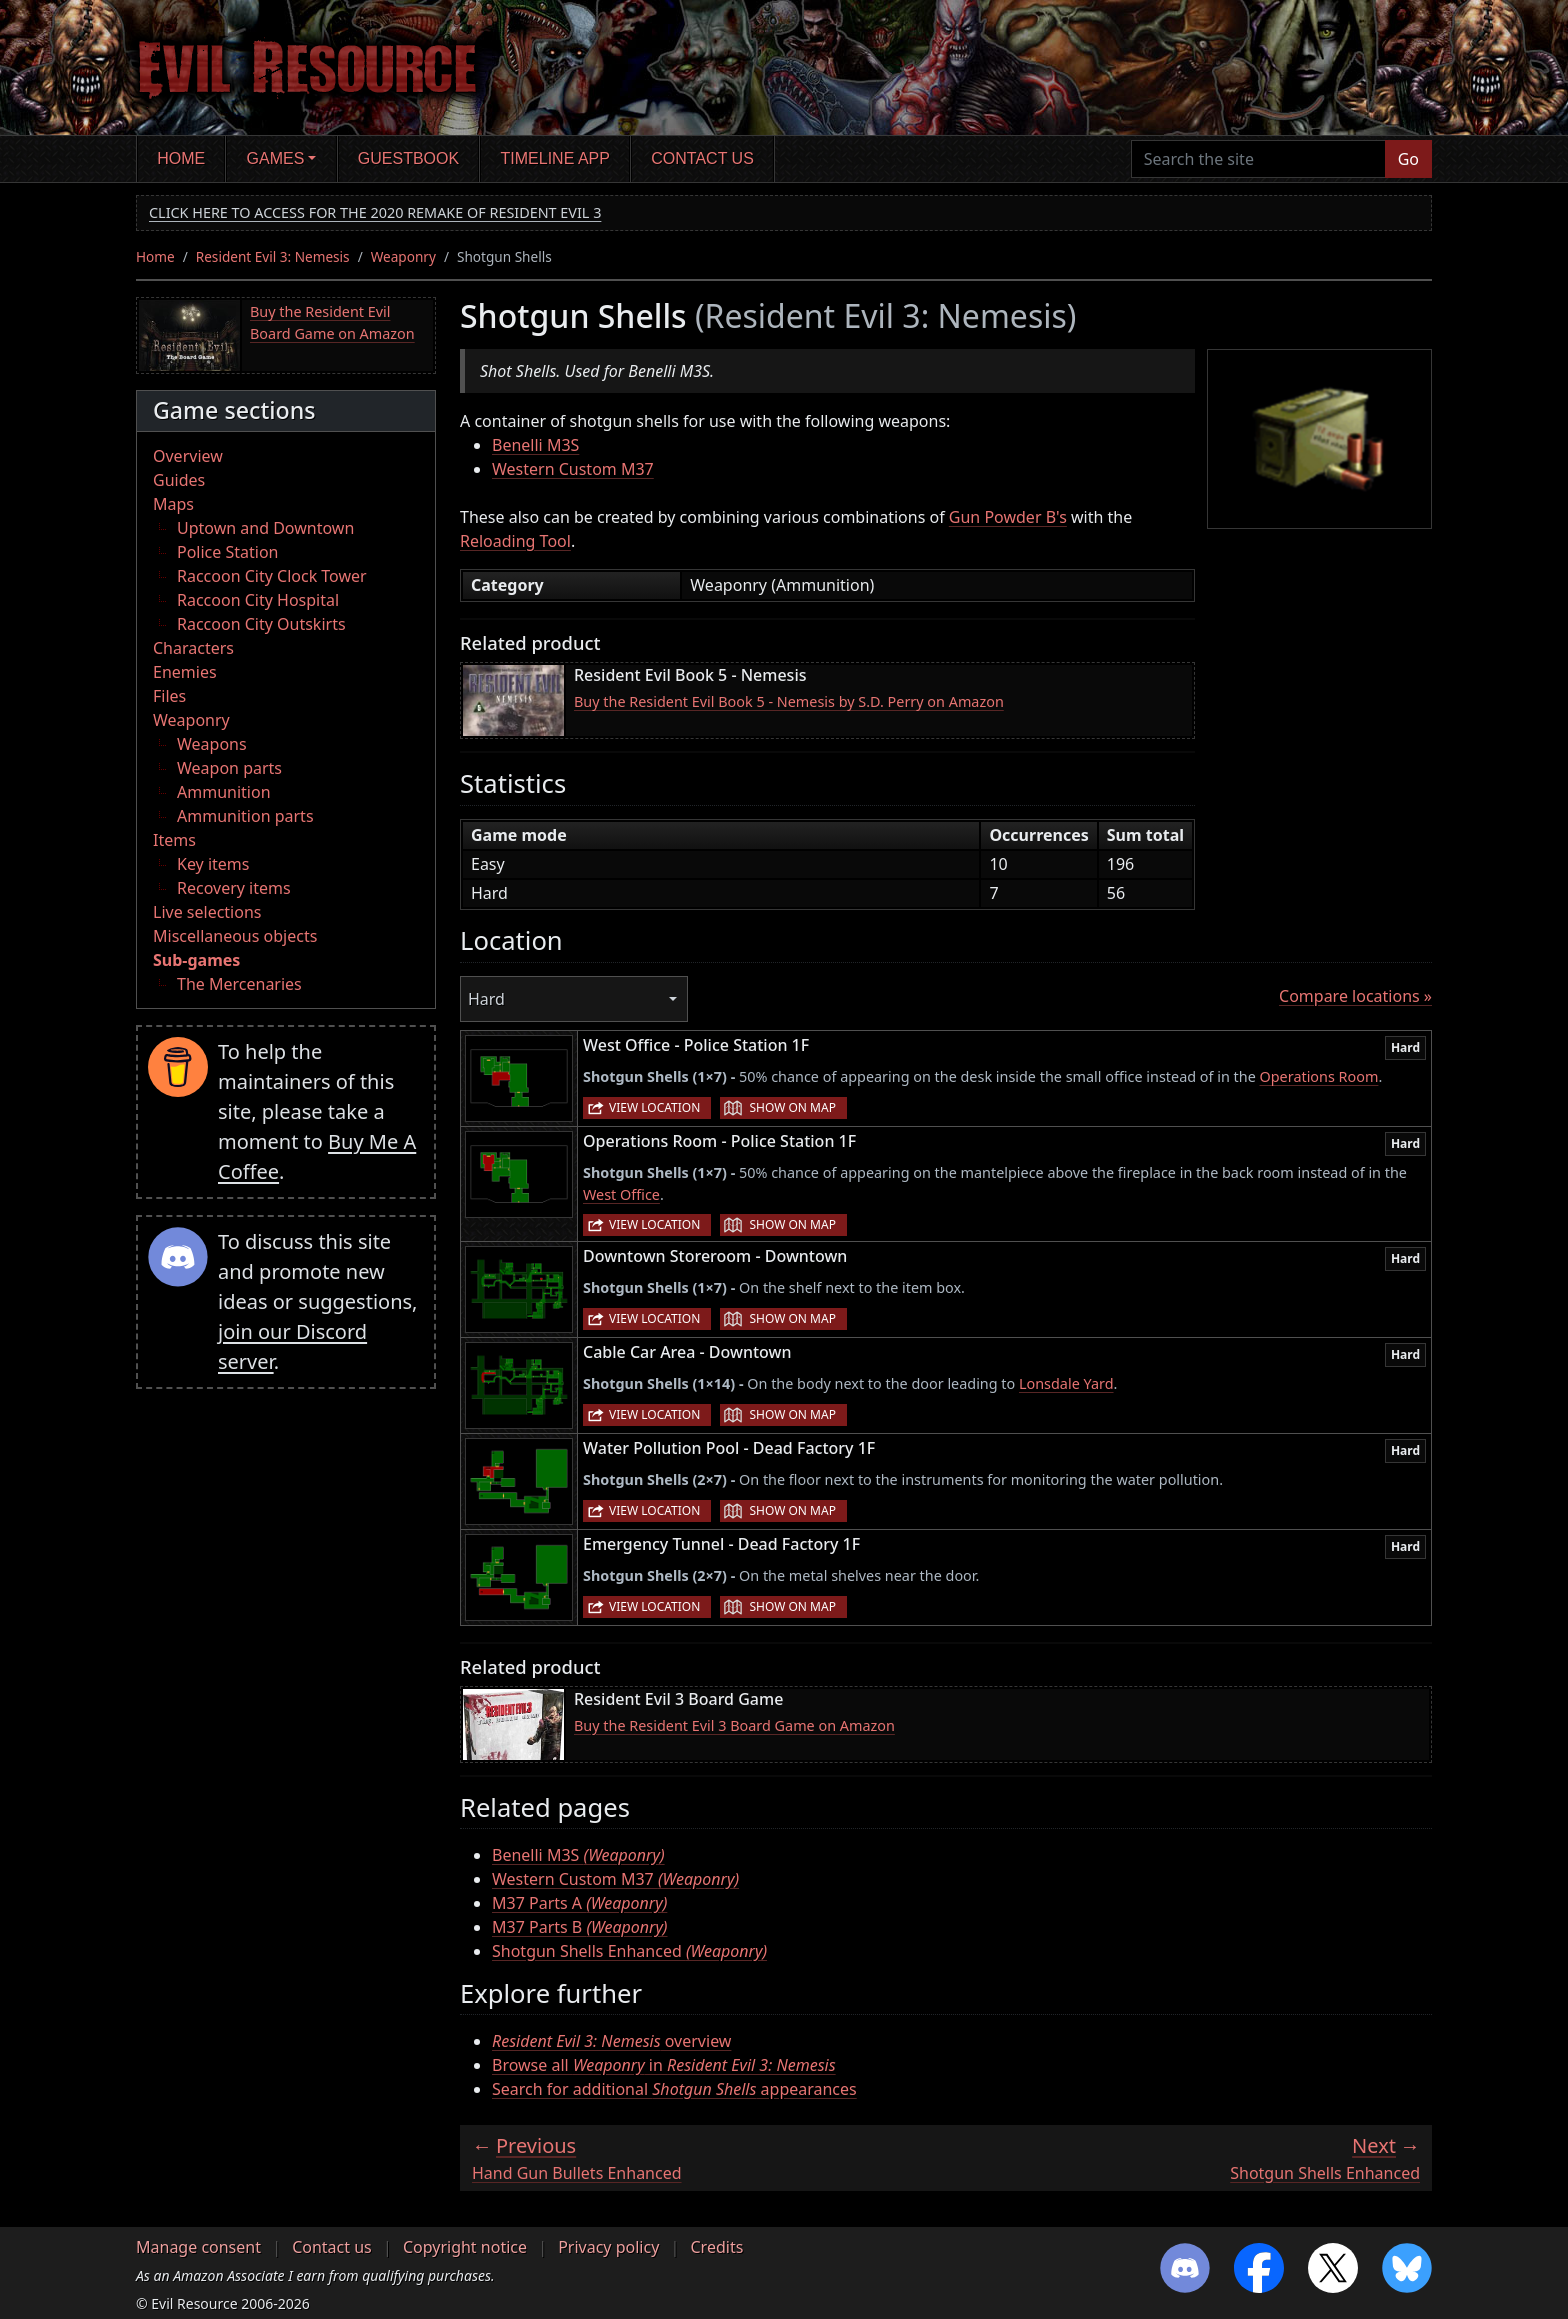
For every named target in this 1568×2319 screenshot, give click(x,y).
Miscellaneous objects (235, 936)
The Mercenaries (239, 984)
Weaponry (403, 256)
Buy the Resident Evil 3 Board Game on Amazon (734, 1725)
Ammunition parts (245, 816)
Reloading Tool (515, 541)
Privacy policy (608, 2247)
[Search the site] (1258, 159)
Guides (179, 480)
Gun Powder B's (1008, 517)
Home (181, 158)
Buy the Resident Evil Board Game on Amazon (332, 322)
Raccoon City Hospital (258, 600)
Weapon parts (229, 768)
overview (611, 2041)
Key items (213, 864)
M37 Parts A (579, 1903)
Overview (188, 456)
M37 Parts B (580, 1927)
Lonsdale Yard (1066, 1383)
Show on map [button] (792, 1107)
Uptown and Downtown (265, 528)
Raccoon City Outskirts (261, 624)
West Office (621, 1194)
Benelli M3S (535, 445)
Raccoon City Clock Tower (272, 576)
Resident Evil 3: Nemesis (273, 256)
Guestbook (408, 158)
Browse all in (664, 2065)
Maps (173, 504)
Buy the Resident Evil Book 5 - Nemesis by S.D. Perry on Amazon (789, 701)
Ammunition (224, 792)
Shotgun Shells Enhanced (629, 1951)
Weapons (212, 744)
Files (169, 696)
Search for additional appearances (674, 2089)
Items (174, 840)
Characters (193, 648)
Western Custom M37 (573, 469)
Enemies (185, 672)
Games (276, 158)
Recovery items (234, 888)
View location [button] (654, 1107)
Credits (716, 2247)
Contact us (702, 158)
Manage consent (198, 2247)
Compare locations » (1355, 996)
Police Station (228, 552)
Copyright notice (465, 2247)
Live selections (207, 912)
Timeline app (555, 158)
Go (1408, 159)
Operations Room (1319, 1076)
